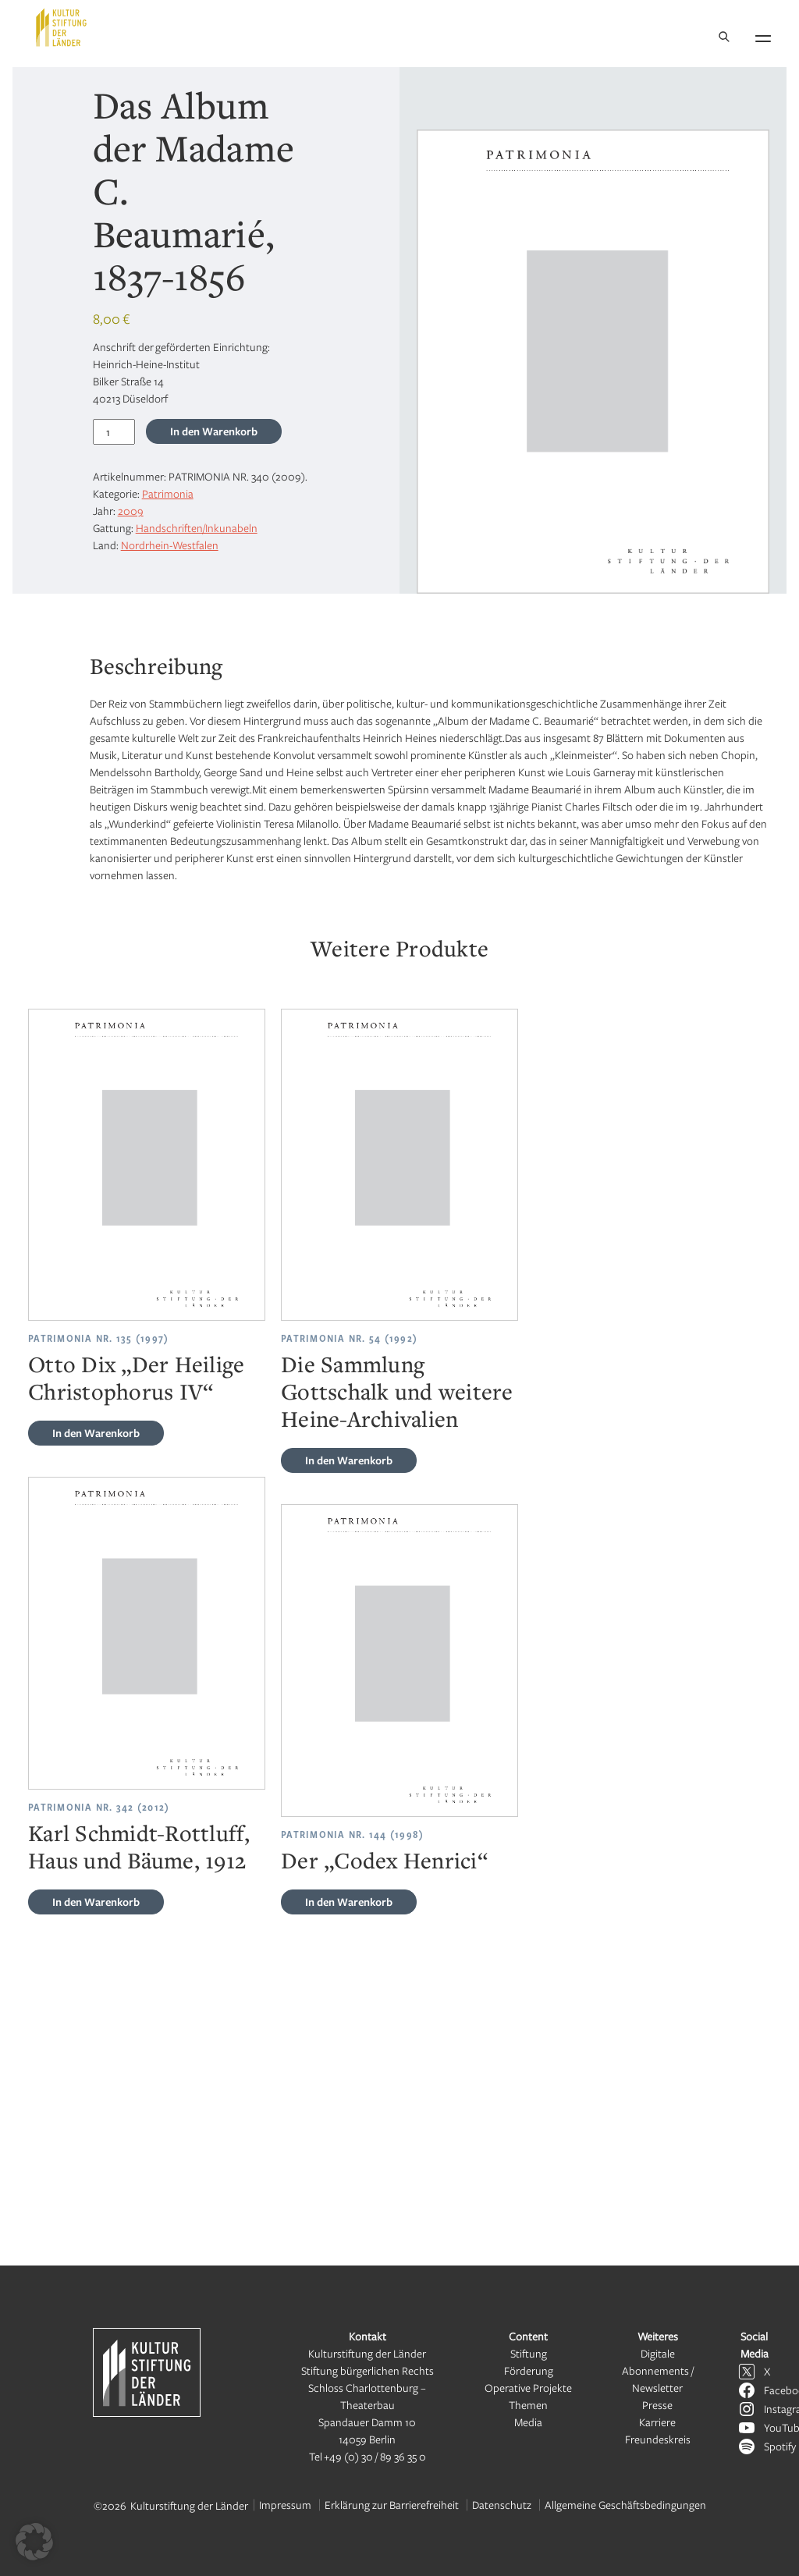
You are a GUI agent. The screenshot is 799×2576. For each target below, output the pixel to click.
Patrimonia (168, 493)
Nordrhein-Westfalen (169, 545)
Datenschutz (501, 2504)
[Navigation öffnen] (763, 36)
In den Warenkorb (213, 431)
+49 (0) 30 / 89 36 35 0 (375, 2456)
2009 (131, 510)
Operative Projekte (528, 2387)
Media (528, 2422)
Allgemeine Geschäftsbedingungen (625, 2504)
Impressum (285, 2504)
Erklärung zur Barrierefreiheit (392, 2504)
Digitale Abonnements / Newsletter (658, 2370)
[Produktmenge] (114, 432)
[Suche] (724, 38)
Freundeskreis (658, 2439)
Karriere (657, 2422)
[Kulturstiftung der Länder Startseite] (61, 27)
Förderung (528, 2370)
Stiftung (528, 2353)
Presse (657, 2404)
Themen (528, 2404)
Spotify (780, 2446)
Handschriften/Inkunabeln (196, 527)
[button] (34, 2541)
